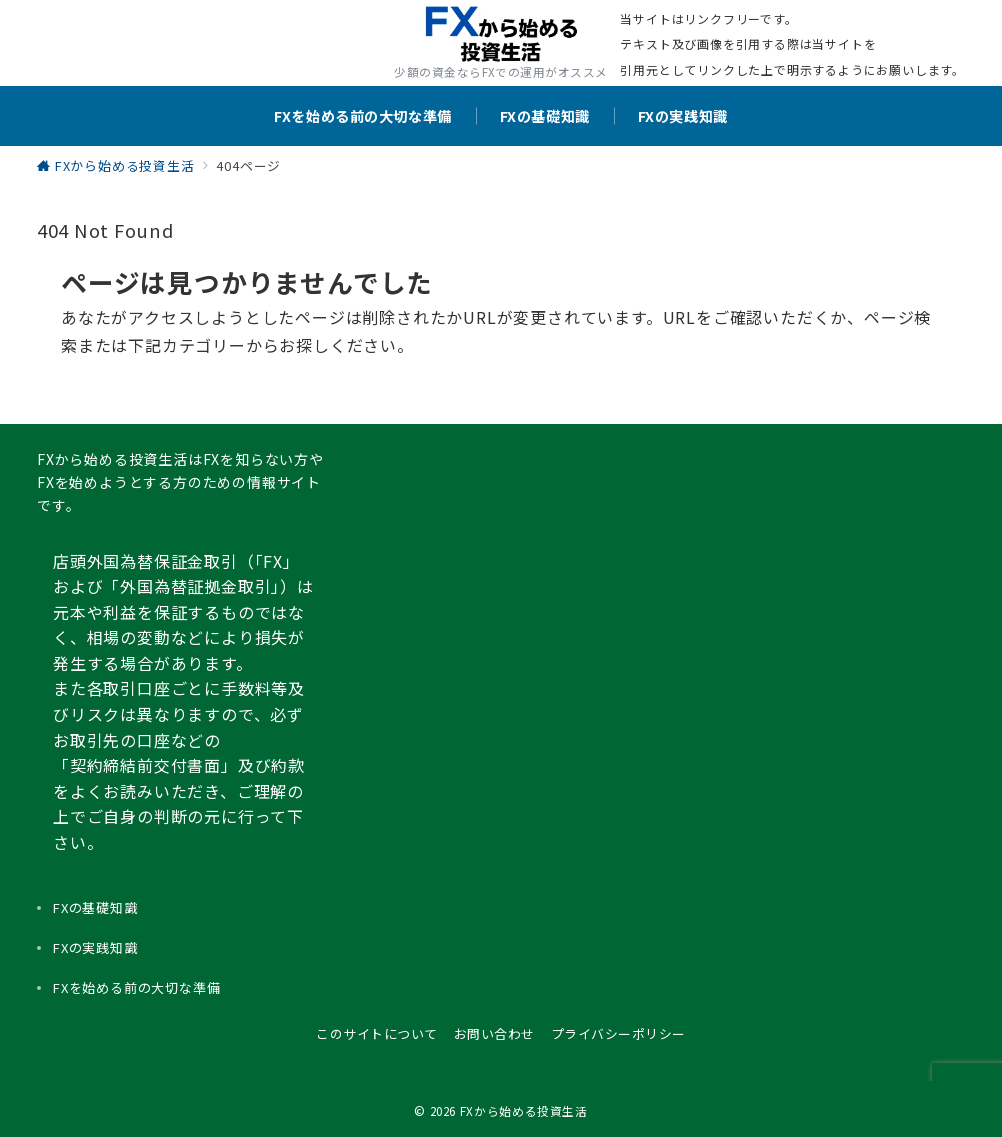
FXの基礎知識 (95, 907)
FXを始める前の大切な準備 (136, 987)
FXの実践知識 (95, 947)
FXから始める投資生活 (524, 1111)
